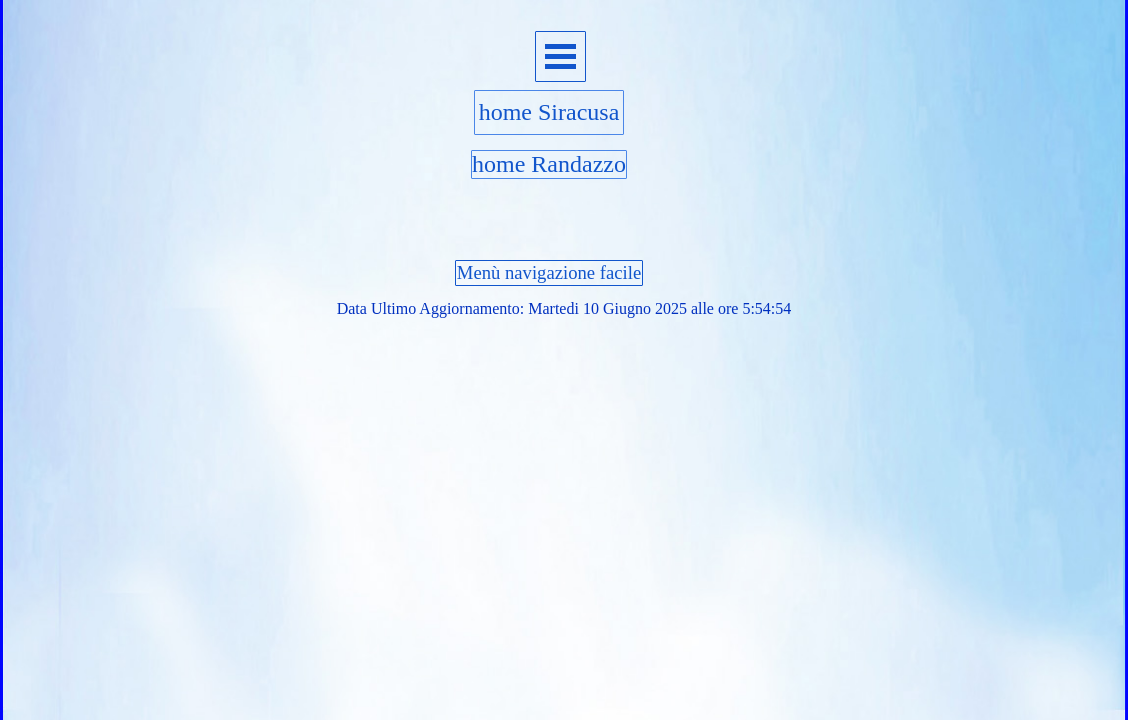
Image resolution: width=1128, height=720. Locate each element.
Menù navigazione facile (549, 272)
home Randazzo (549, 164)
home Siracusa (549, 112)
